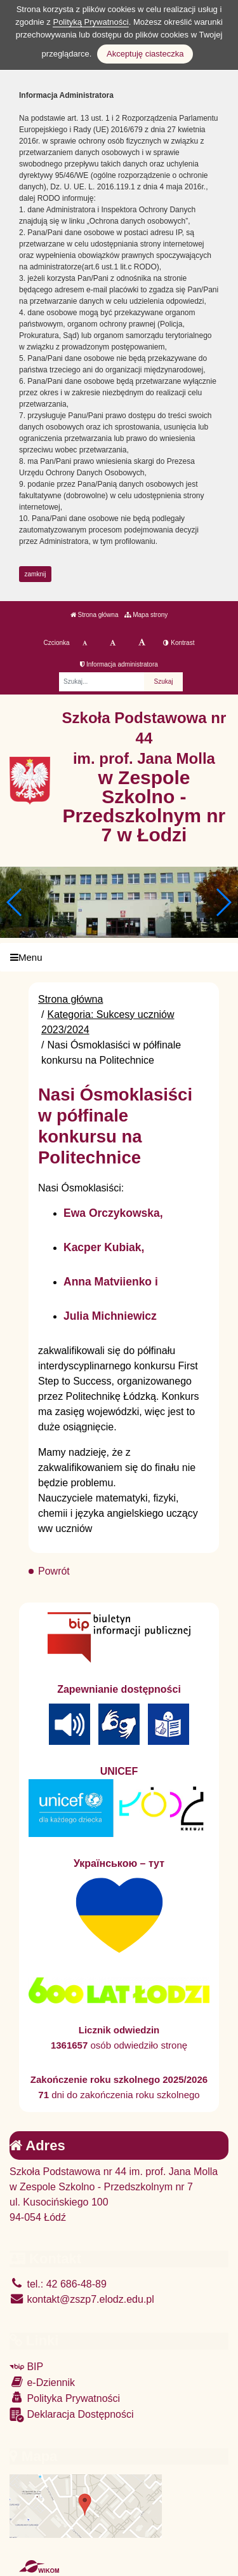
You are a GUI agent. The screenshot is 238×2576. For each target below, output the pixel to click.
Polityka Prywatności (65, 2398)
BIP (26, 2366)
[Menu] (119, 957)
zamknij (35, 574)
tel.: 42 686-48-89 (58, 2284)
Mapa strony (146, 614)
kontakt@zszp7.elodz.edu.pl (82, 2299)
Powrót (54, 1571)
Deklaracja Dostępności (72, 2415)
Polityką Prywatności (90, 22)
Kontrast (178, 642)
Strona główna (94, 614)
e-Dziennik (42, 2382)
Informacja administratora (119, 664)
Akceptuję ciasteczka (145, 53)
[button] (223, 902)
